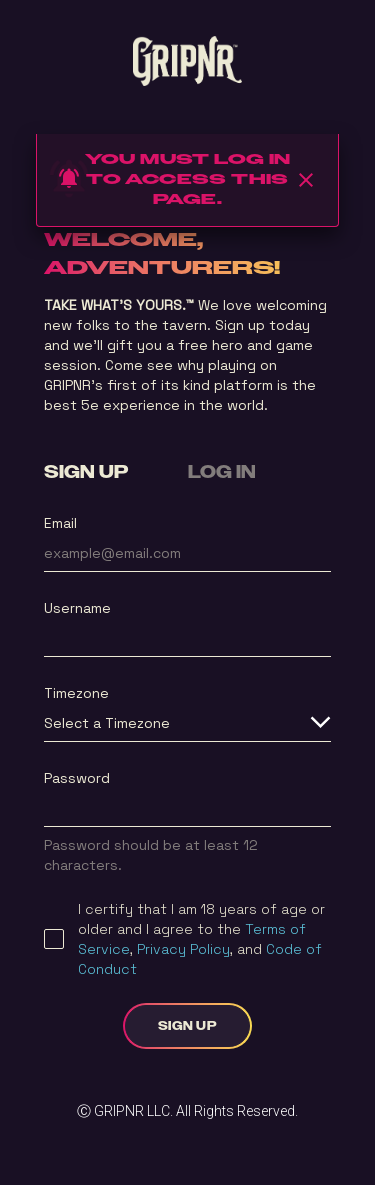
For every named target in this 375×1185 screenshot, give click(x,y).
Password (77, 778)
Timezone (76, 693)
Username (77, 608)
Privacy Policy (183, 949)
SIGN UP (86, 473)
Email (60, 523)
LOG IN (222, 473)
